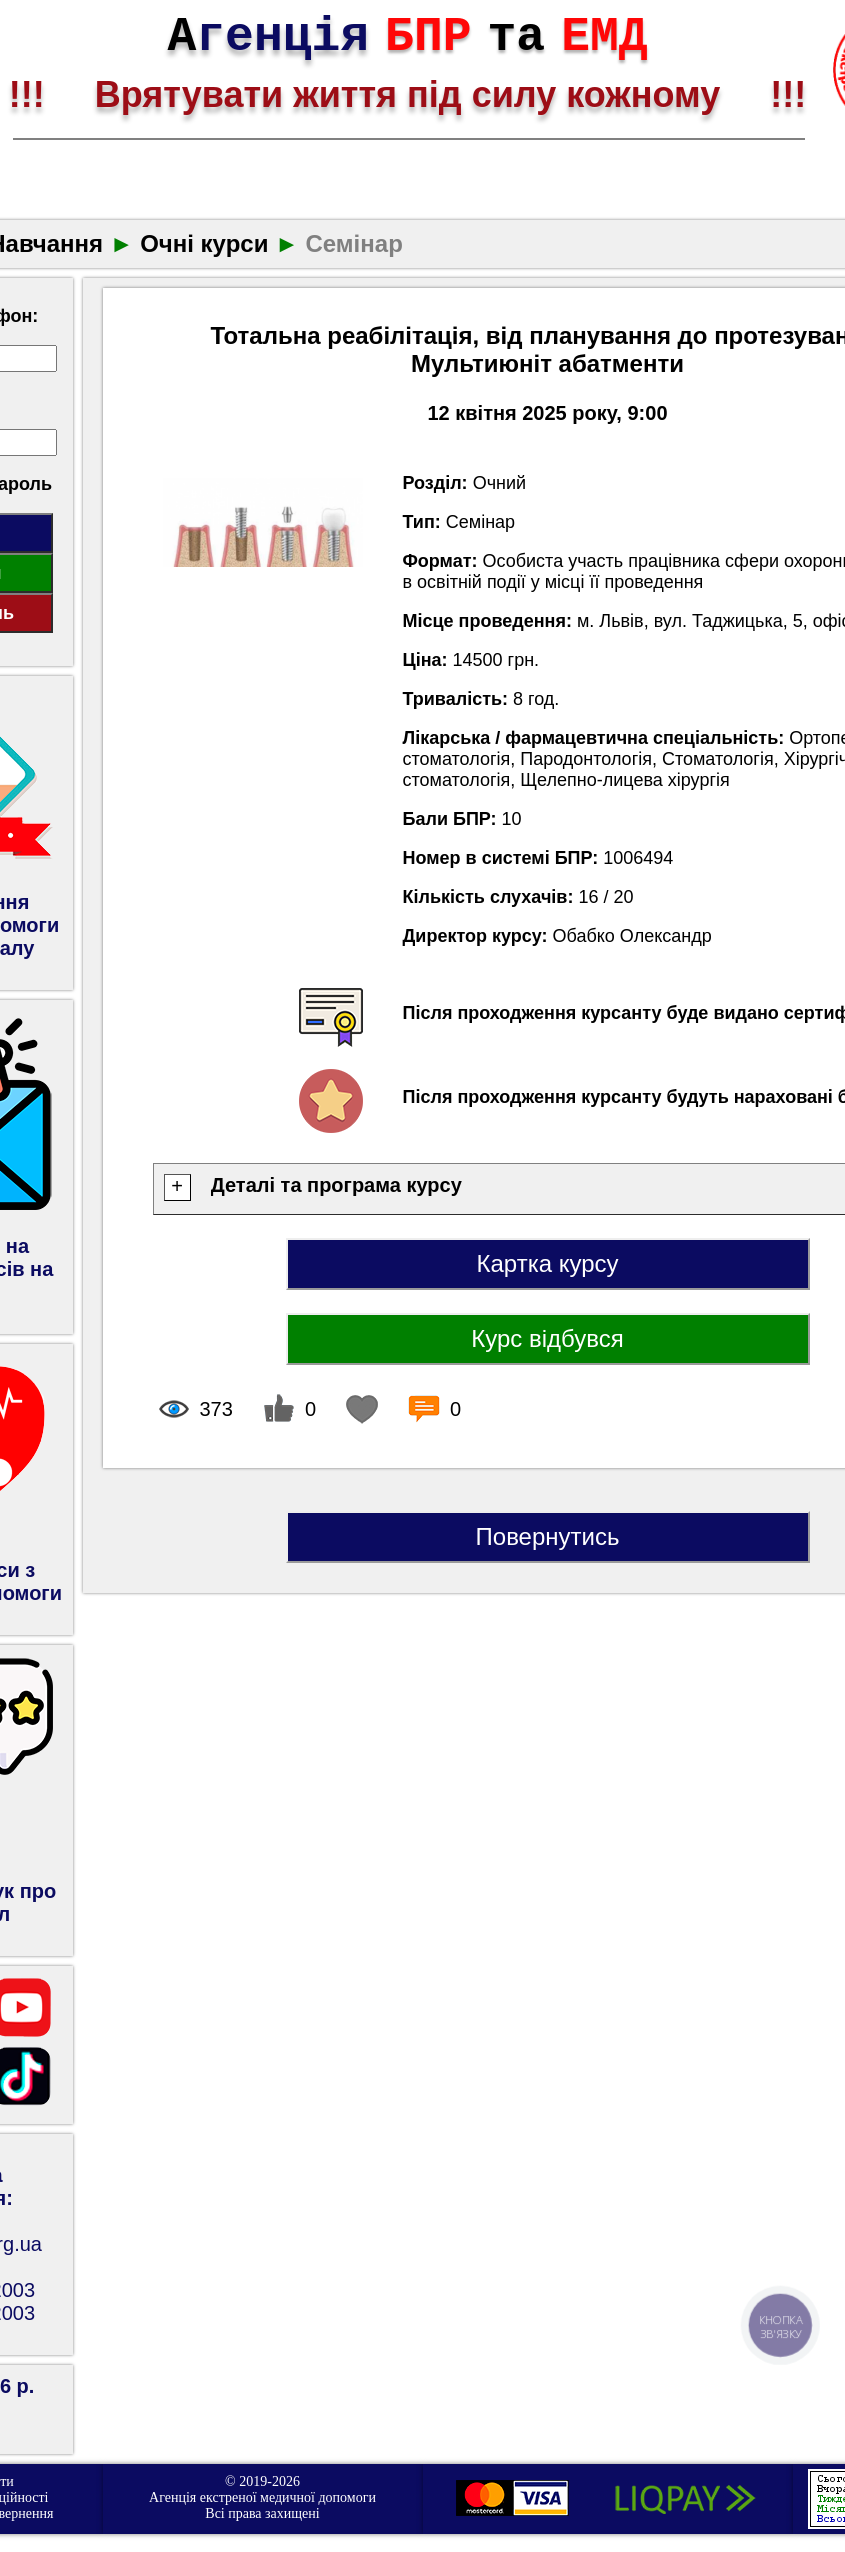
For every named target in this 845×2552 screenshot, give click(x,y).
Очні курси (204, 243)
